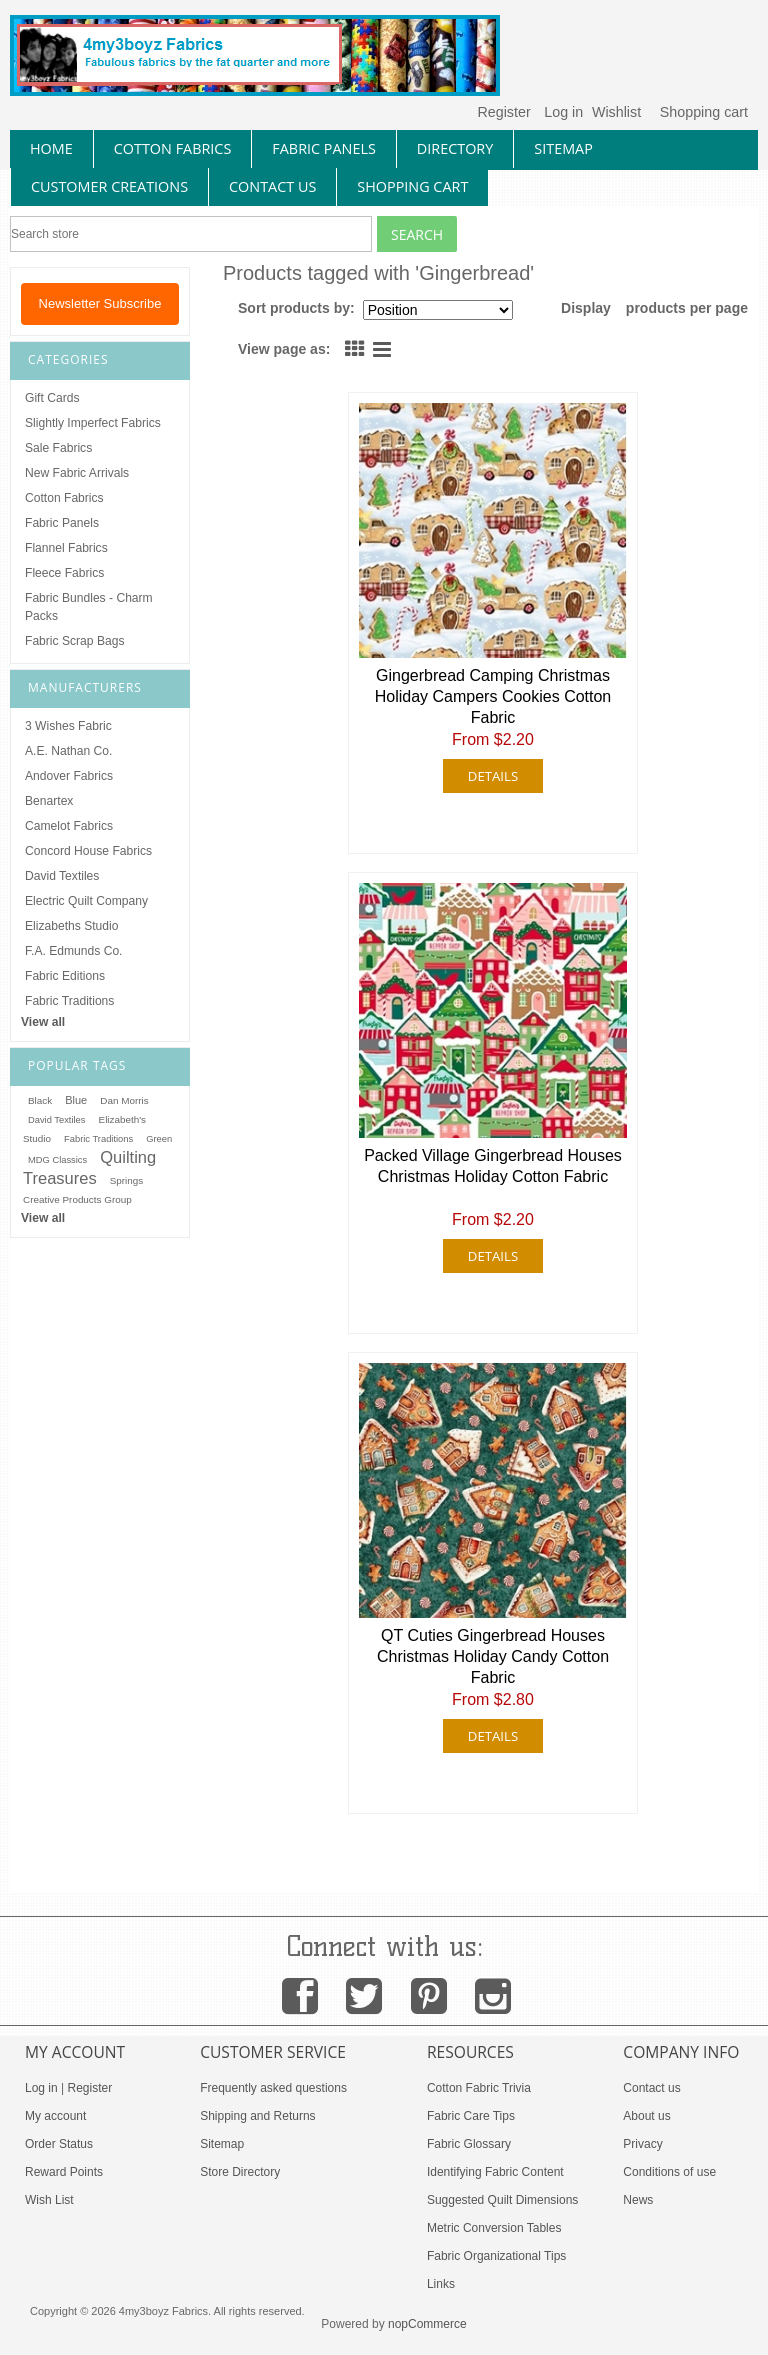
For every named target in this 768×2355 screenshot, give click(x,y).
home (51, 148)
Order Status (59, 2144)
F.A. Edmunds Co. (73, 951)
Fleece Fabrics (64, 573)
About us (646, 2116)
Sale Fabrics (58, 448)
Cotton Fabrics (64, 498)
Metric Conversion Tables (494, 2228)
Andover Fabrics (69, 776)
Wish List (49, 2200)
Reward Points (64, 2172)
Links (441, 2284)
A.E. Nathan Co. (68, 751)
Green (159, 1139)
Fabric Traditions (69, 1001)
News (638, 2200)
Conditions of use (669, 2172)
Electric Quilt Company (86, 901)
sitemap (563, 148)
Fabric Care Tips (471, 2116)
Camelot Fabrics (69, 826)
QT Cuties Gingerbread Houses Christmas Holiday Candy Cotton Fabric (493, 1656)
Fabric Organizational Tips (496, 2256)
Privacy (642, 2144)
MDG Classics (57, 1160)
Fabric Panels (62, 523)
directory (455, 148)
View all (43, 1022)
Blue (76, 1100)
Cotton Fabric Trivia (479, 2088)
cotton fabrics (173, 148)
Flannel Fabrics (66, 548)
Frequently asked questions (273, 2088)
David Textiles (62, 876)
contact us (272, 186)
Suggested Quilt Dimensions (502, 2200)
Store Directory (240, 2172)
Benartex (49, 801)
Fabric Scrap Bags (74, 641)
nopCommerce (427, 2324)
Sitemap (222, 2144)
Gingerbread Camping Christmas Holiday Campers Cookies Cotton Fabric (493, 696)
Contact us (651, 2088)
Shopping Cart (412, 186)
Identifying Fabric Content (495, 2172)
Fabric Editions (65, 976)
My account (55, 2116)
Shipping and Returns (257, 2116)
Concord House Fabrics (88, 851)
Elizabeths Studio (71, 926)
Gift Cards (52, 398)
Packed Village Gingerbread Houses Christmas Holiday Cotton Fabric (493, 1166)
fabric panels (324, 148)
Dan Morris (124, 1100)
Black (40, 1100)
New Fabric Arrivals (77, 473)
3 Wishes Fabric (68, 726)
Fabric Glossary (469, 2144)
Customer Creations (109, 186)
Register (503, 112)
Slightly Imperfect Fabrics (93, 423)
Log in (563, 112)
